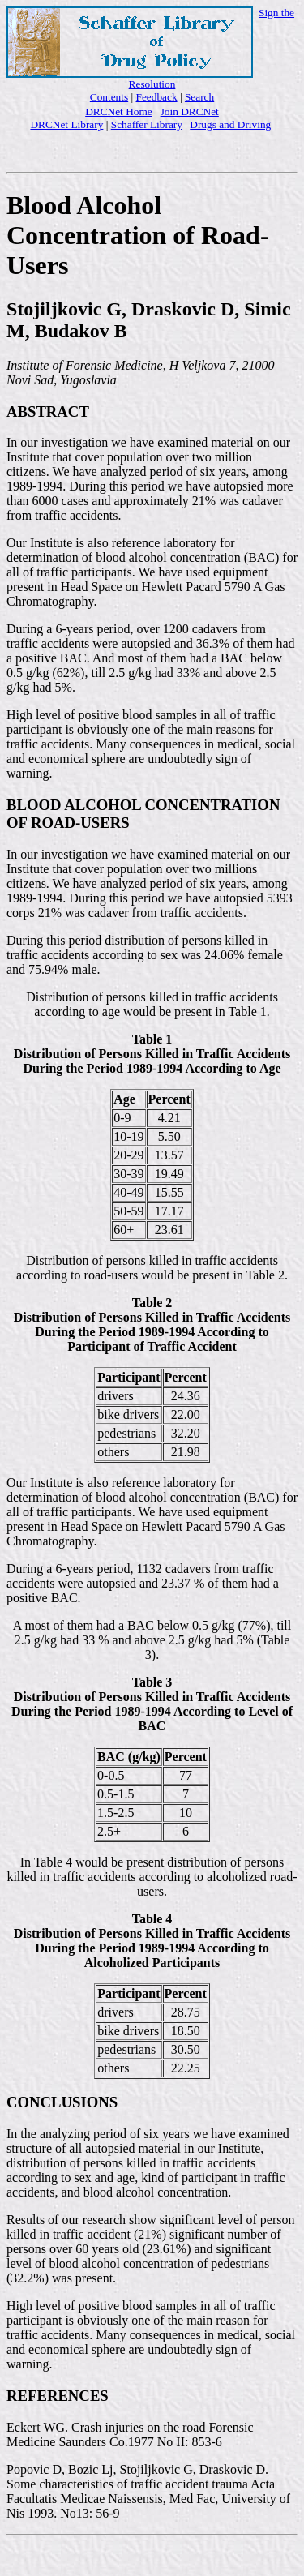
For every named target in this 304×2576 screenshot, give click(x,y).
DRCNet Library (66, 124)
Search (199, 97)
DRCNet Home (118, 111)
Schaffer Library (146, 124)
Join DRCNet (190, 111)
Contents (109, 97)
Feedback (157, 97)
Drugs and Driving (230, 124)
